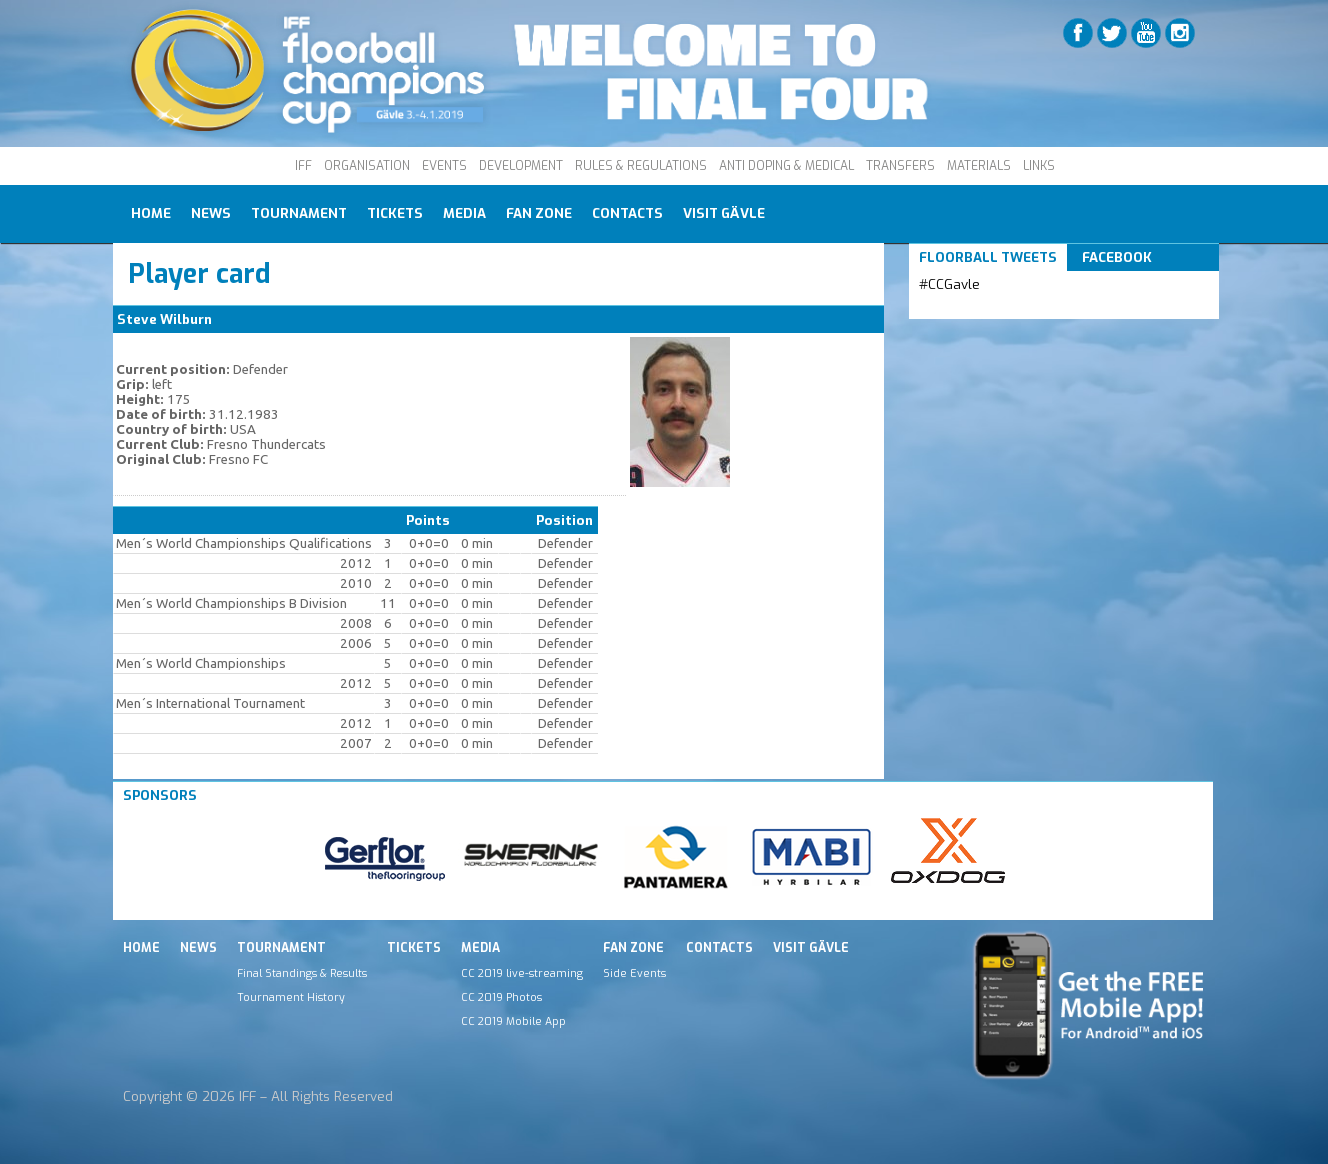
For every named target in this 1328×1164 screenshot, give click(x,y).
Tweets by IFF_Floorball (998, 308)
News (211, 213)
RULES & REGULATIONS (641, 166)
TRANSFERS (900, 166)
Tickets (395, 213)
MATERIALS (979, 166)
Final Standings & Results (302, 973)
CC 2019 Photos (501, 997)
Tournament (299, 213)
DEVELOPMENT (521, 166)
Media (464, 213)
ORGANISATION (367, 166)
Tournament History (291, 997)
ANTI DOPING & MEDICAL (786, 166)
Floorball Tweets (988, 257)
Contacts (627, 213)
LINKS (1039, 166)
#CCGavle (949, 284)
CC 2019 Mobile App (513, 1021)
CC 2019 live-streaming (522, 973)
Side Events (634, 973)
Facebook (1117, 257)
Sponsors (160, 795)
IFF (303, 166)
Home (151, 213)
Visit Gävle (724, 213)
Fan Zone (539, 213)
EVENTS (444, 166)
